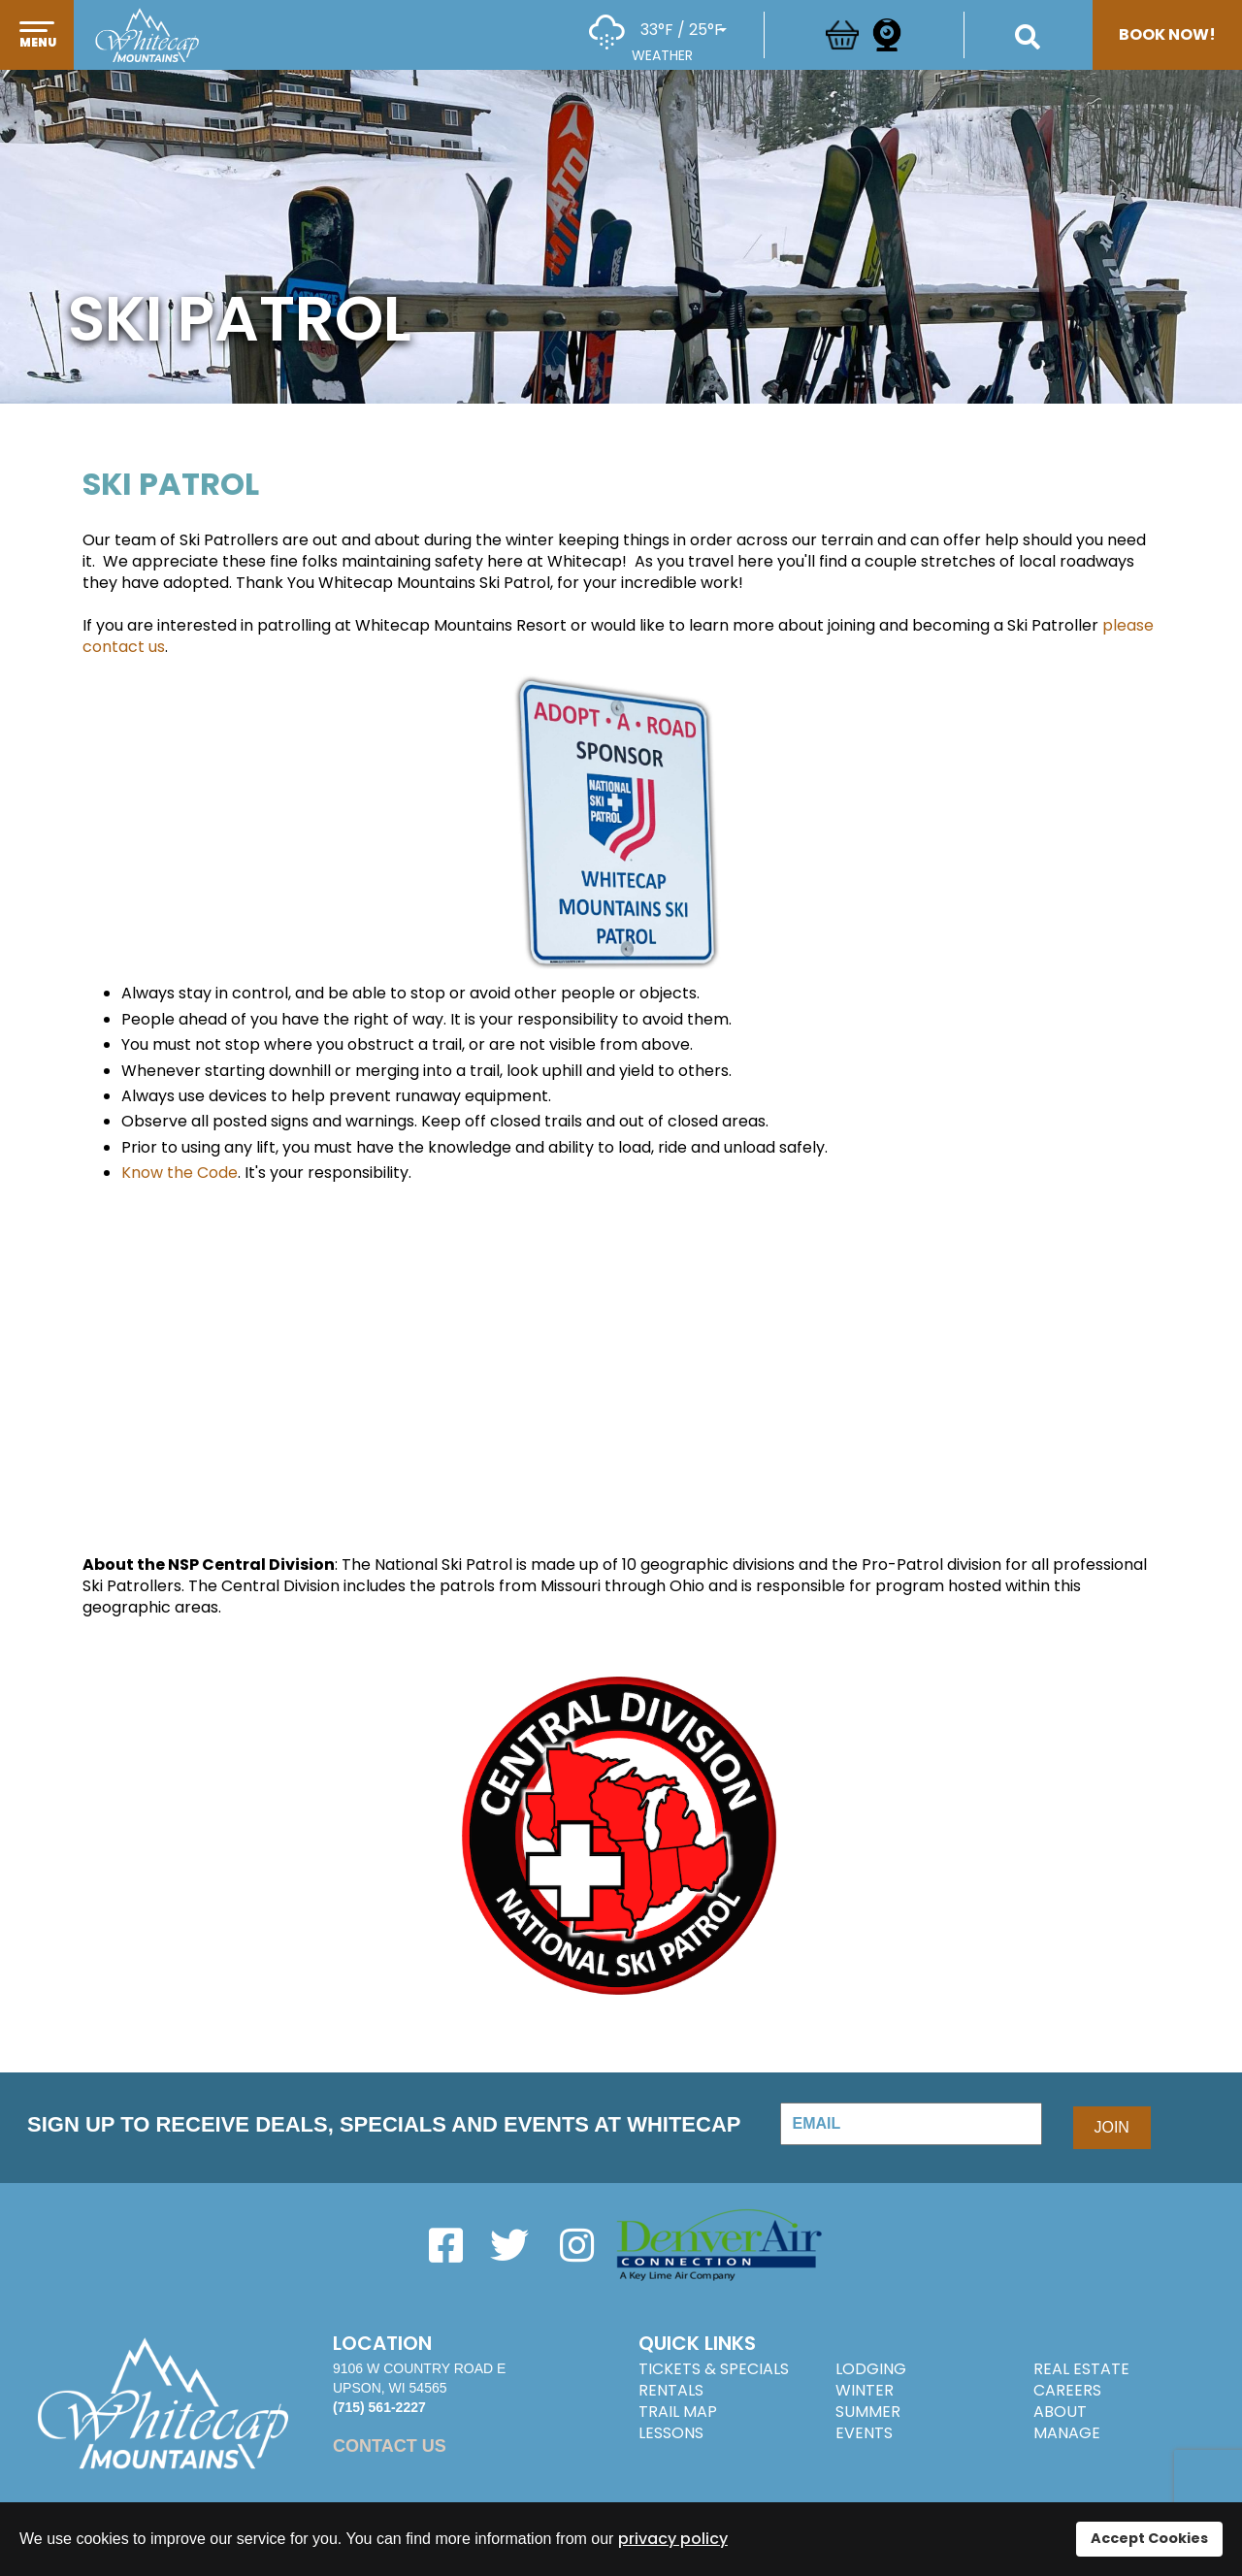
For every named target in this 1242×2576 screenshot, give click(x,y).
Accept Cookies (1149, 2538)
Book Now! (1167, 34)
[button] (37, 54)
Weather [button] (662, 55)
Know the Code (179, 1172)
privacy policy (673, 2538)
